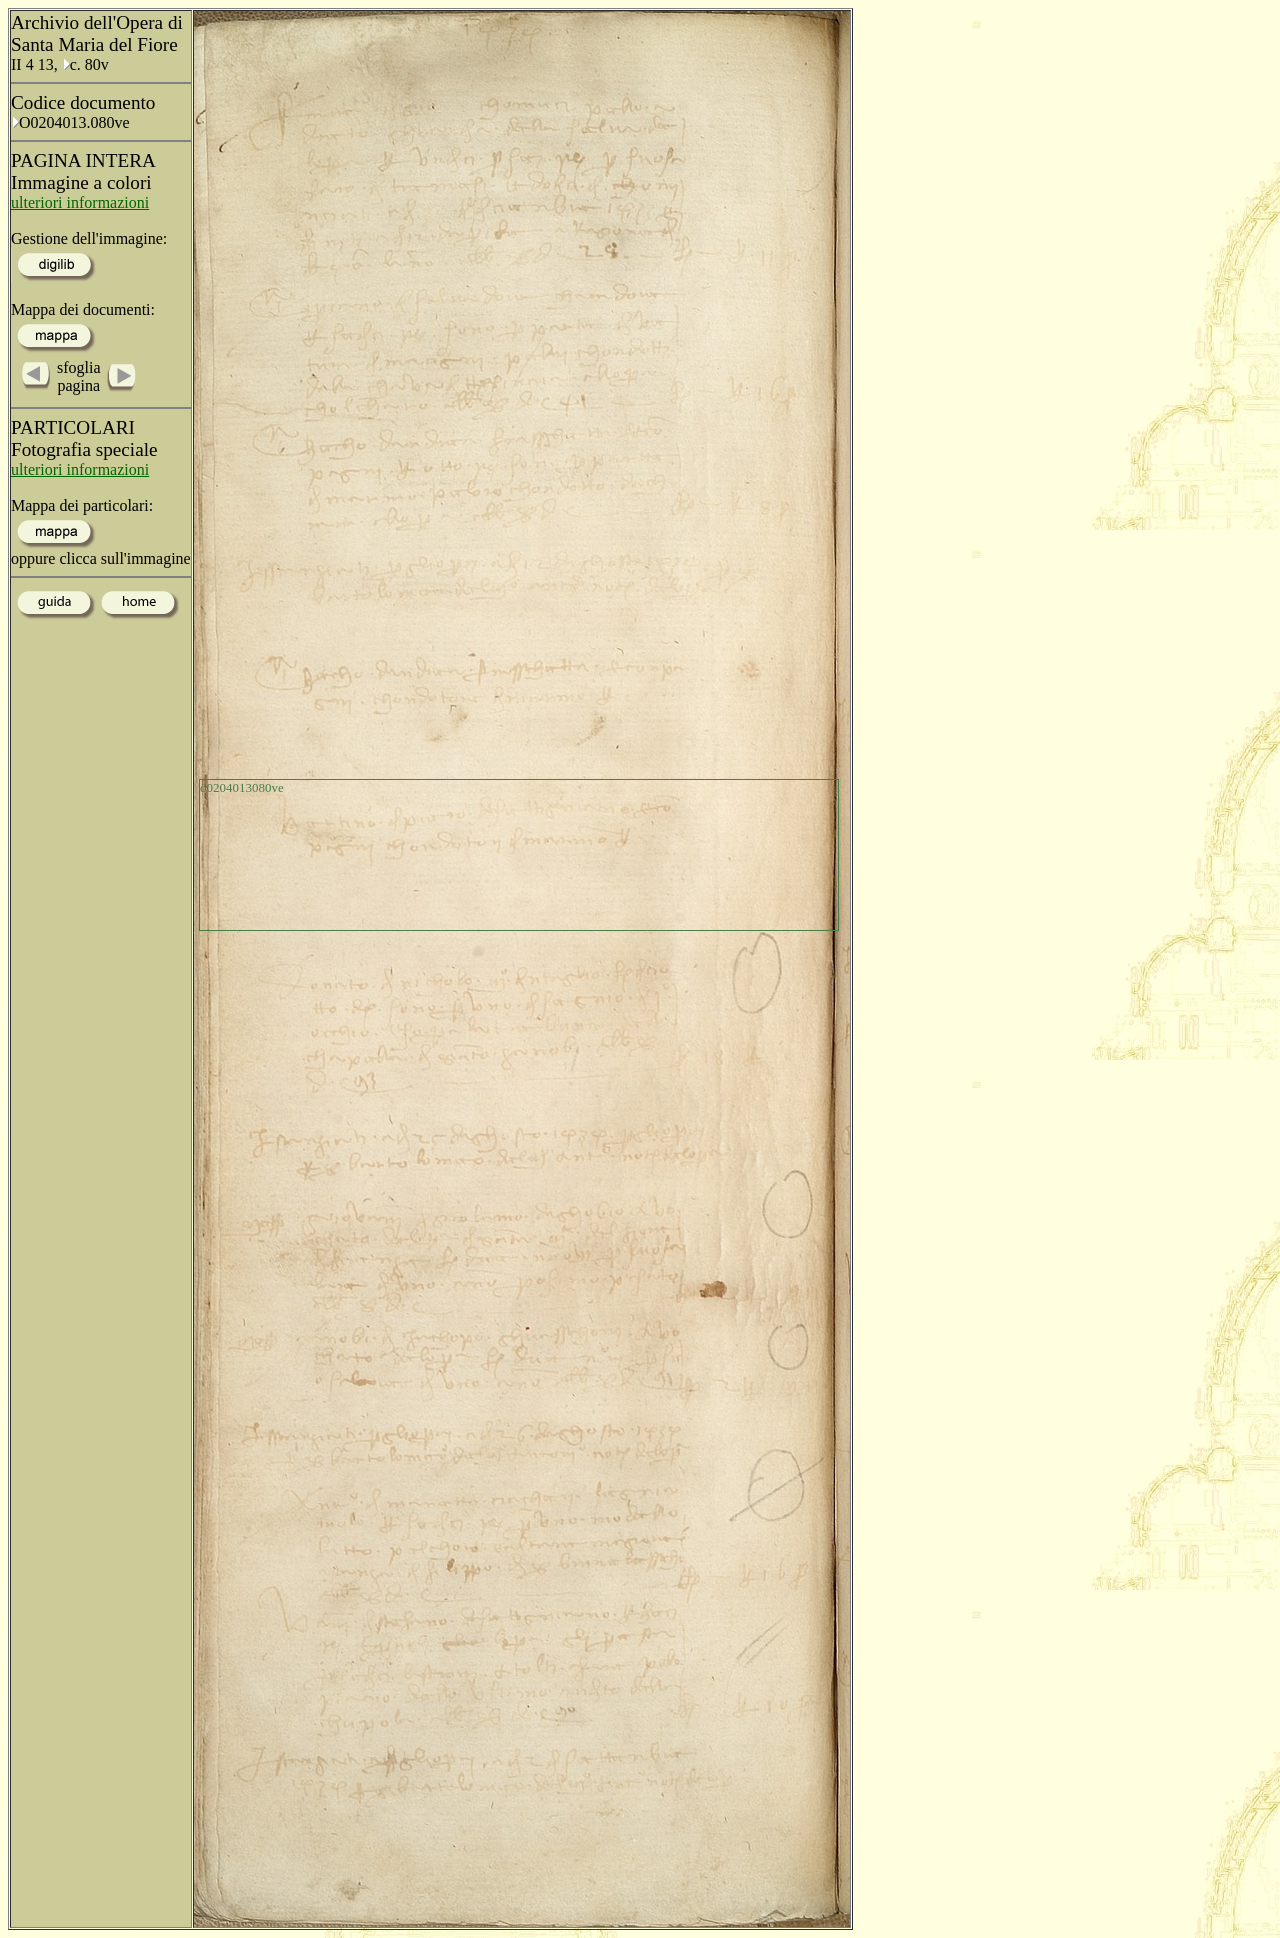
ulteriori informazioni (80, 202)
